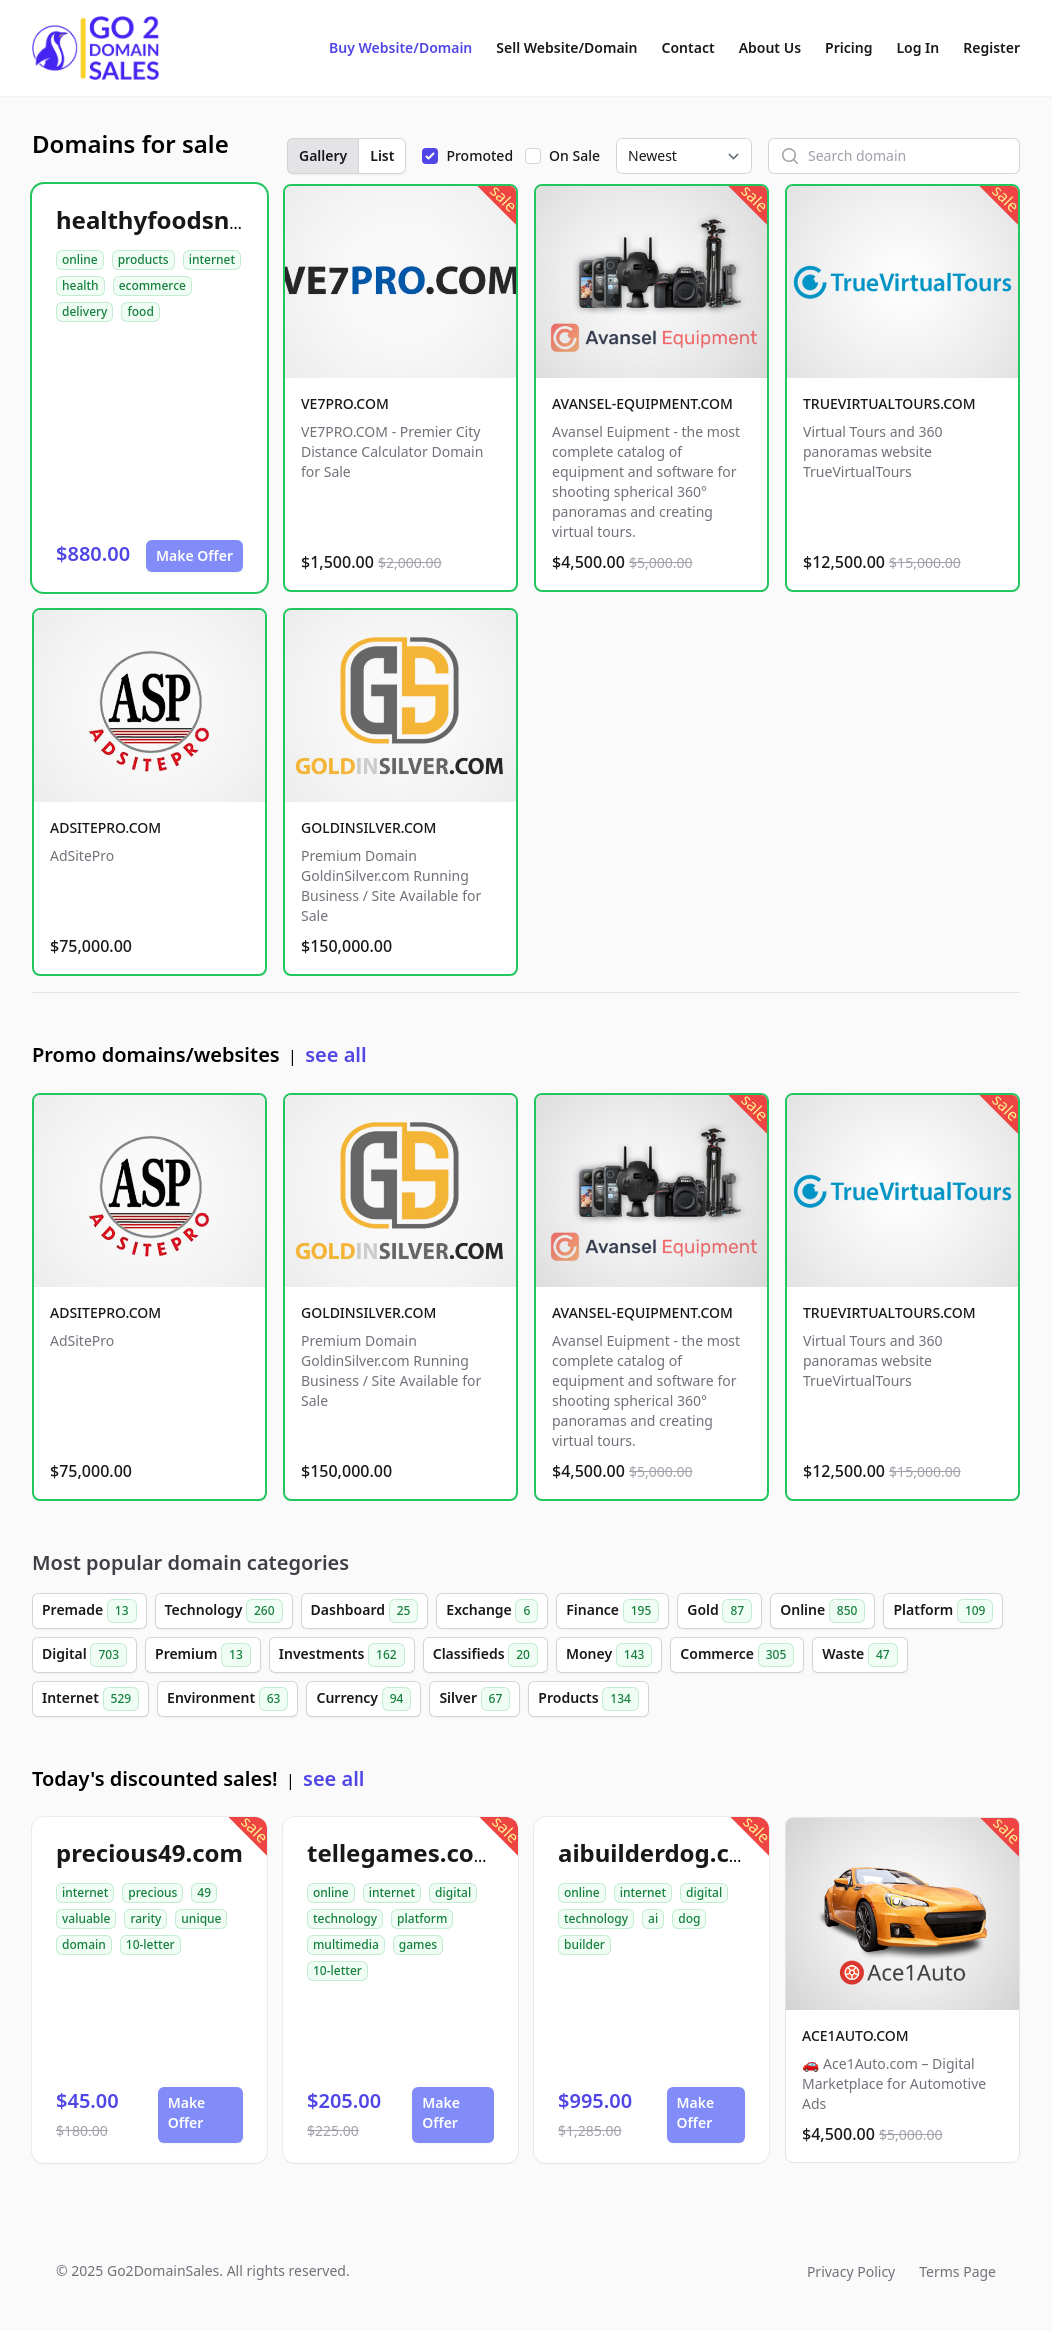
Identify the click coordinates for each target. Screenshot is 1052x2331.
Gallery (323, 155)
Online (822, 1611)
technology (345, 1918)
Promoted (479, 155)
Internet (90, 1699)
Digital (84, 1655)
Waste (859, 1655)
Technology (224, 1611)
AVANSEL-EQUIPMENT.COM (642, 403)
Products (588, 1699)
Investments (342, 1655)
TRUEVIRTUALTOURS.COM (889, 403)
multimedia (346, 1944)
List (382, 155)
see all (335, 1054)
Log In (917, 47)
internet (212, 259)
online (80, 259)
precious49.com (149, 1852)
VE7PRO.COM (345, 403)
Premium (203, 1655)
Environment (227, 1699)
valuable (86, 1918)
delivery (84, 311)
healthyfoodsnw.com (181, 219)
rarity (145, 1918)
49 (204, 1892)
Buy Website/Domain (400, 47)
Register (991, 47)
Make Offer (194, 555)
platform (422, 1918)
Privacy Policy (851, 2271)
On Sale (574, 155)
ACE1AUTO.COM (855, 2035)
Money (609, 1655)
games (418, 1944)
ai (653, 1918)
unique (201, 1918)
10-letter (150, 1944)
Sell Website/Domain (566, 47)
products (143, 259)
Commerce (737, 1655)
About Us (770, 47)
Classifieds (485, 1655)
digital (453, 1892)
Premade (89, 1611)
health (80, 285)
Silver (474, 1699)
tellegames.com (402, 1852)
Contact (688, 47)
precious (152, 1892)
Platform (943, 1611)
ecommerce (152, 285)
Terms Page (957, 2271)
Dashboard (365, 1611)
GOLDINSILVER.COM (368, 827)
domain (84, 1944)
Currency (363, 1699)
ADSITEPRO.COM (105, 827)
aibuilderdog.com (662, 1852)
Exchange (492, 1611)
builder (584, 1944)
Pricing (848, 47)
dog (689, 1918)
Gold (719, 1611)
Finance (612, 1611)
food (140, 311)
